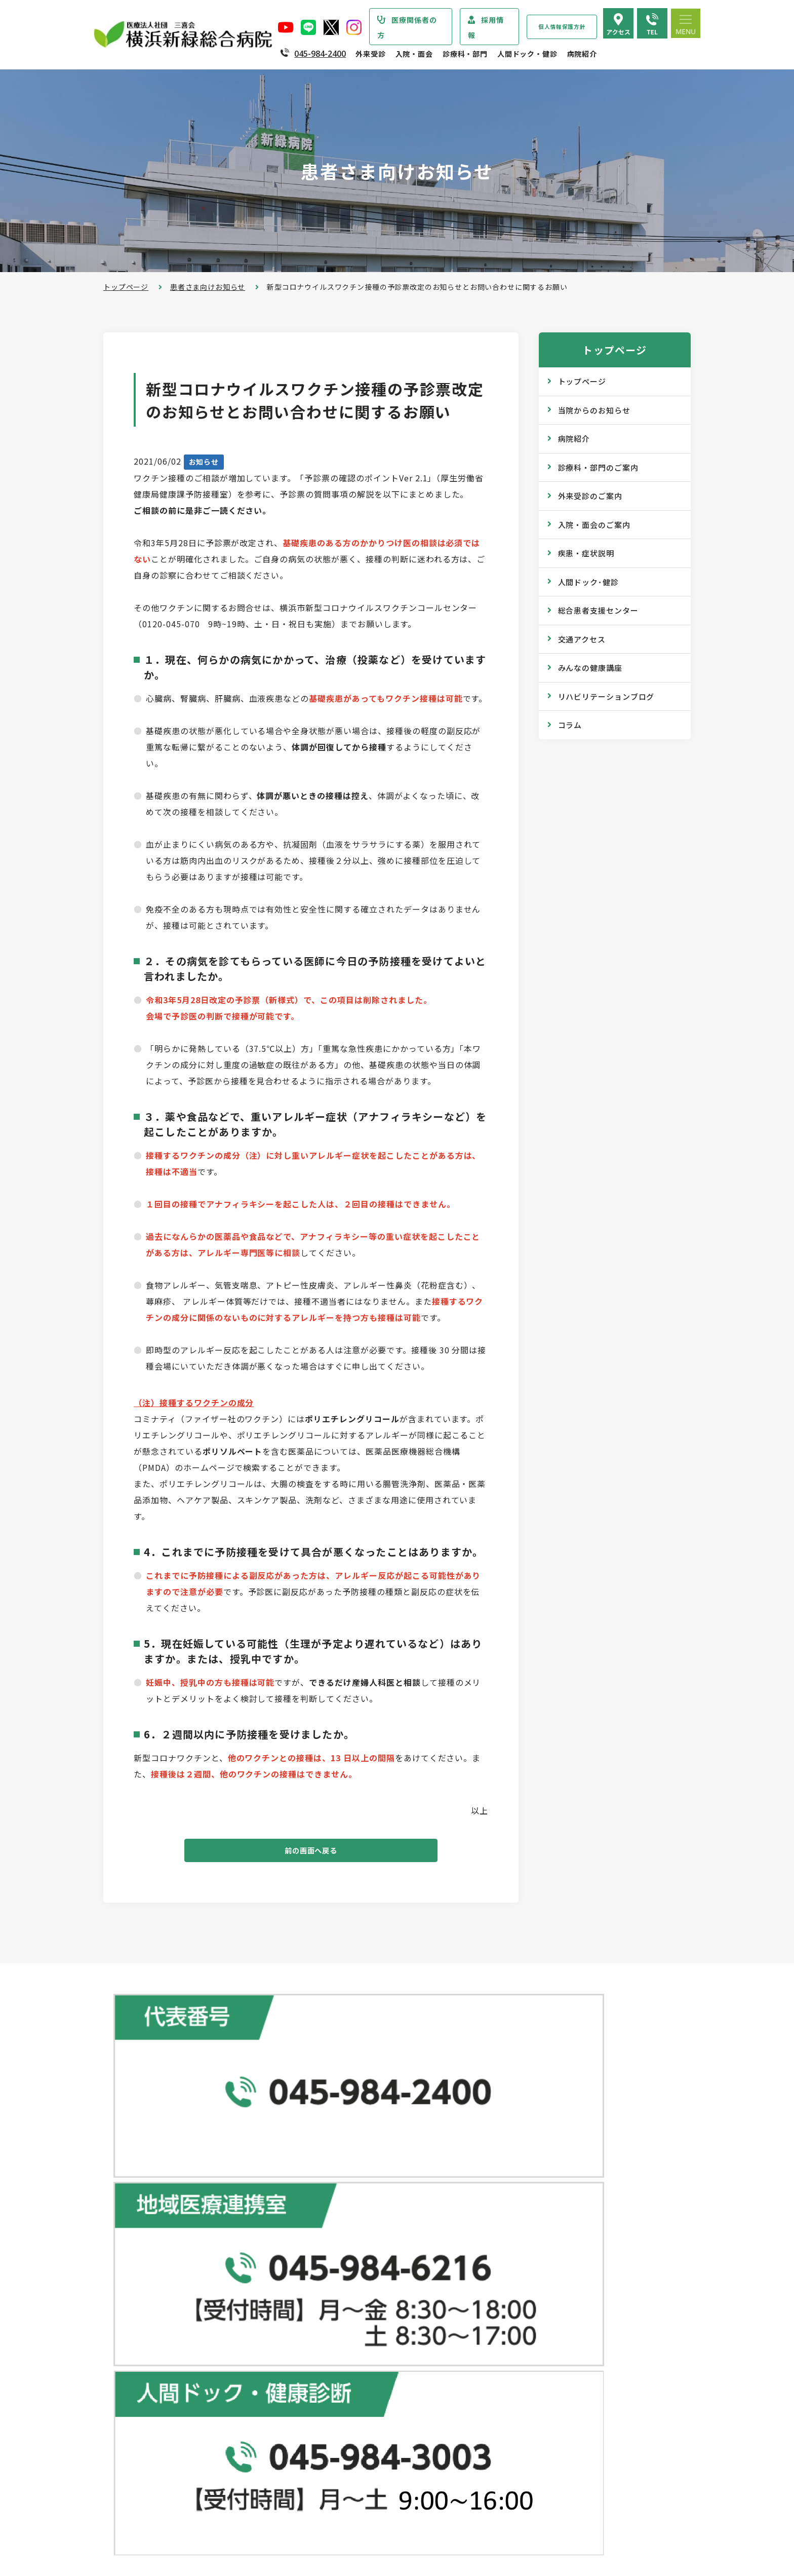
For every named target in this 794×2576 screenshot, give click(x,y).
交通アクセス (582, 639)
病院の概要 (142, 2298)
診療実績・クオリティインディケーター (191, 2466)
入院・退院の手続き (350, 2419)
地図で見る (297, 2116)
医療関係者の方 (407, 27)
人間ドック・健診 (527, 54)
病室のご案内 (338, 2459)
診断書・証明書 (342, 2332)
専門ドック (523, 2209)
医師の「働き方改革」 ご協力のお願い (381, 2372)
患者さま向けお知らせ (207, 287)
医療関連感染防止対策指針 (169, 2359)
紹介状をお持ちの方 (350, 2230)
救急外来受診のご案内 (353, 2291)
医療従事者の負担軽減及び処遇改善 (184, 2419)
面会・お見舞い (342, 2499)
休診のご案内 (338, 2271)
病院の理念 (142, 2318)
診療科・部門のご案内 (598, 467)
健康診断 (519, 2229)
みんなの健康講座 (590, 667)
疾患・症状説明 (586, 553)
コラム (570, 724)
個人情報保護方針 (561, 26)
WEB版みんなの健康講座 (546, 2317)
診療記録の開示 (342, 2352)
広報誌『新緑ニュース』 (545, 2296)
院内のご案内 (526, 2404)
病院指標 (138, 2507)
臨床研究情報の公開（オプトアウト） (187, 2527)
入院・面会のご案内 (594, 524)
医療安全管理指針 (154, 2338)
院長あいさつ (146, 2277)
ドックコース (526, 2189)
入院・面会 (414, 54)
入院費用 (331, 2480)
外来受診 (370, 54)
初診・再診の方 (342, 2210)
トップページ (125, 287)
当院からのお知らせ (594, 410)
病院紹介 (582, 54)
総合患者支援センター (598, 610)
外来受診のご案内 (590, 495)
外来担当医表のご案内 (353, 2251)
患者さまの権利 (150, 2379)
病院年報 (138, 2486)
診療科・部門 (465, 54)
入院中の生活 (338, 2439)
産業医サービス (530, 2250)
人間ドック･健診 (588, 582)
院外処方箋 (334, 2311)
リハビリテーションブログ (606, 696)
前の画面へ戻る (311, 1853)
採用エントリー (530, 2490)
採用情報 (486, 27)
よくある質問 (526, 2444)
